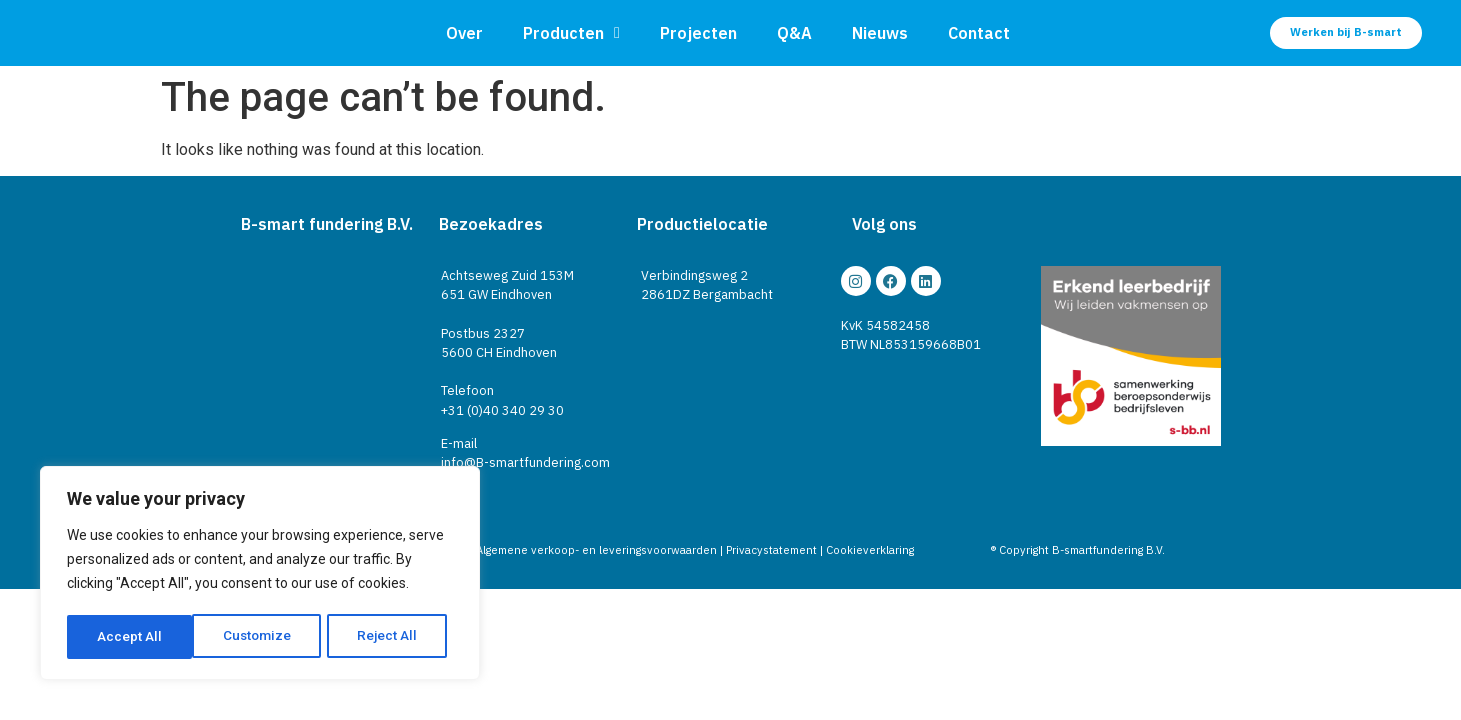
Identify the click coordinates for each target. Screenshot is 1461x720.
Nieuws (880, 33)
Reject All (263, 637)
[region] (260, 575)
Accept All (391, 637)
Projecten (698, 33)
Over (464, 33)
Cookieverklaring (870, 550)
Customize (131, 637)
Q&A (794, 33)
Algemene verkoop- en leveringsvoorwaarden (596, 550)
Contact (979, 33)
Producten (571, 33)
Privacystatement (771, 550)
